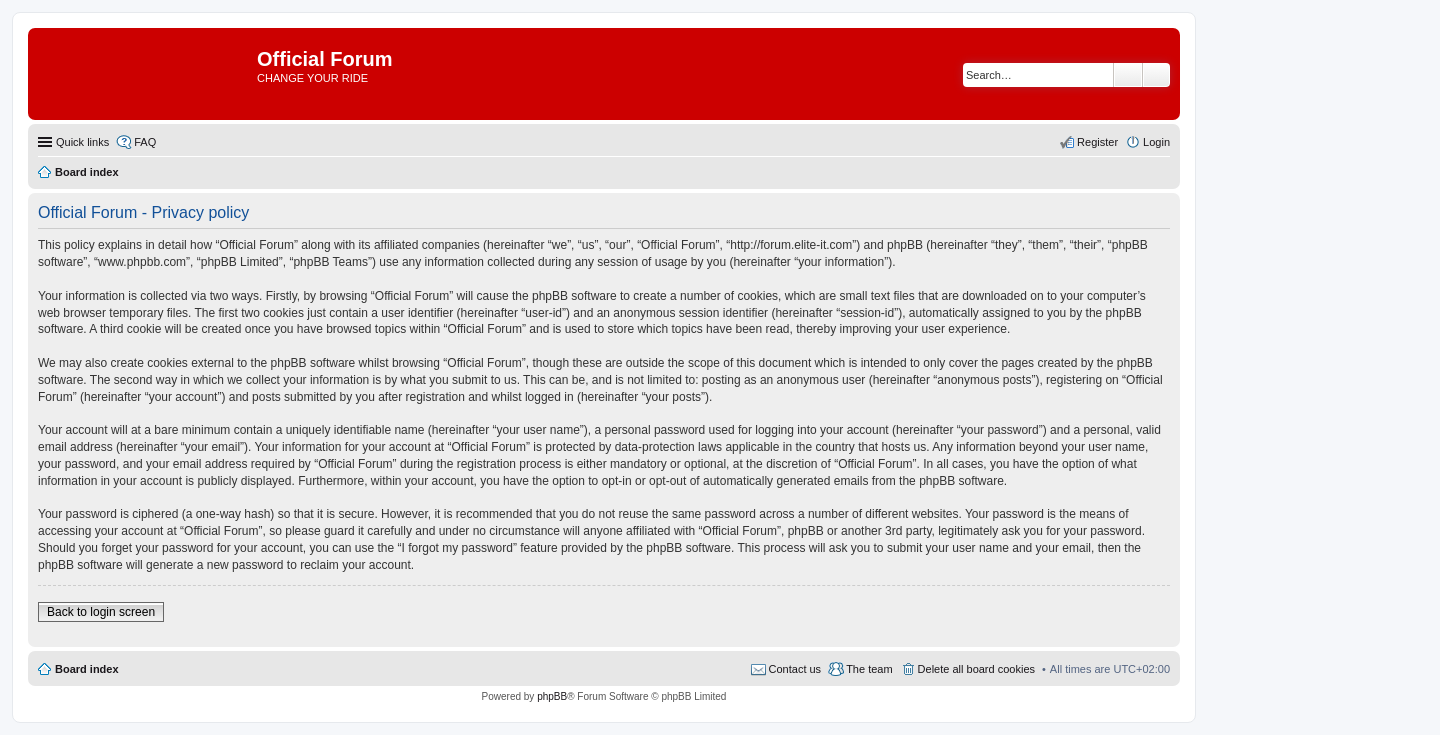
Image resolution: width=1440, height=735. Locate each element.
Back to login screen (101, 612)
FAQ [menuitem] (145, 142)
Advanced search (1156, 75)
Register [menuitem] (1097, 142)
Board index (87, 669)
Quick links (82, 142)
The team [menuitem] (869, 669)
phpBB (552, 696)
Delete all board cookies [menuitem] (976, 669)
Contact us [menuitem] (795, 669)
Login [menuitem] (1156, 142)
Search (1128, 75)
